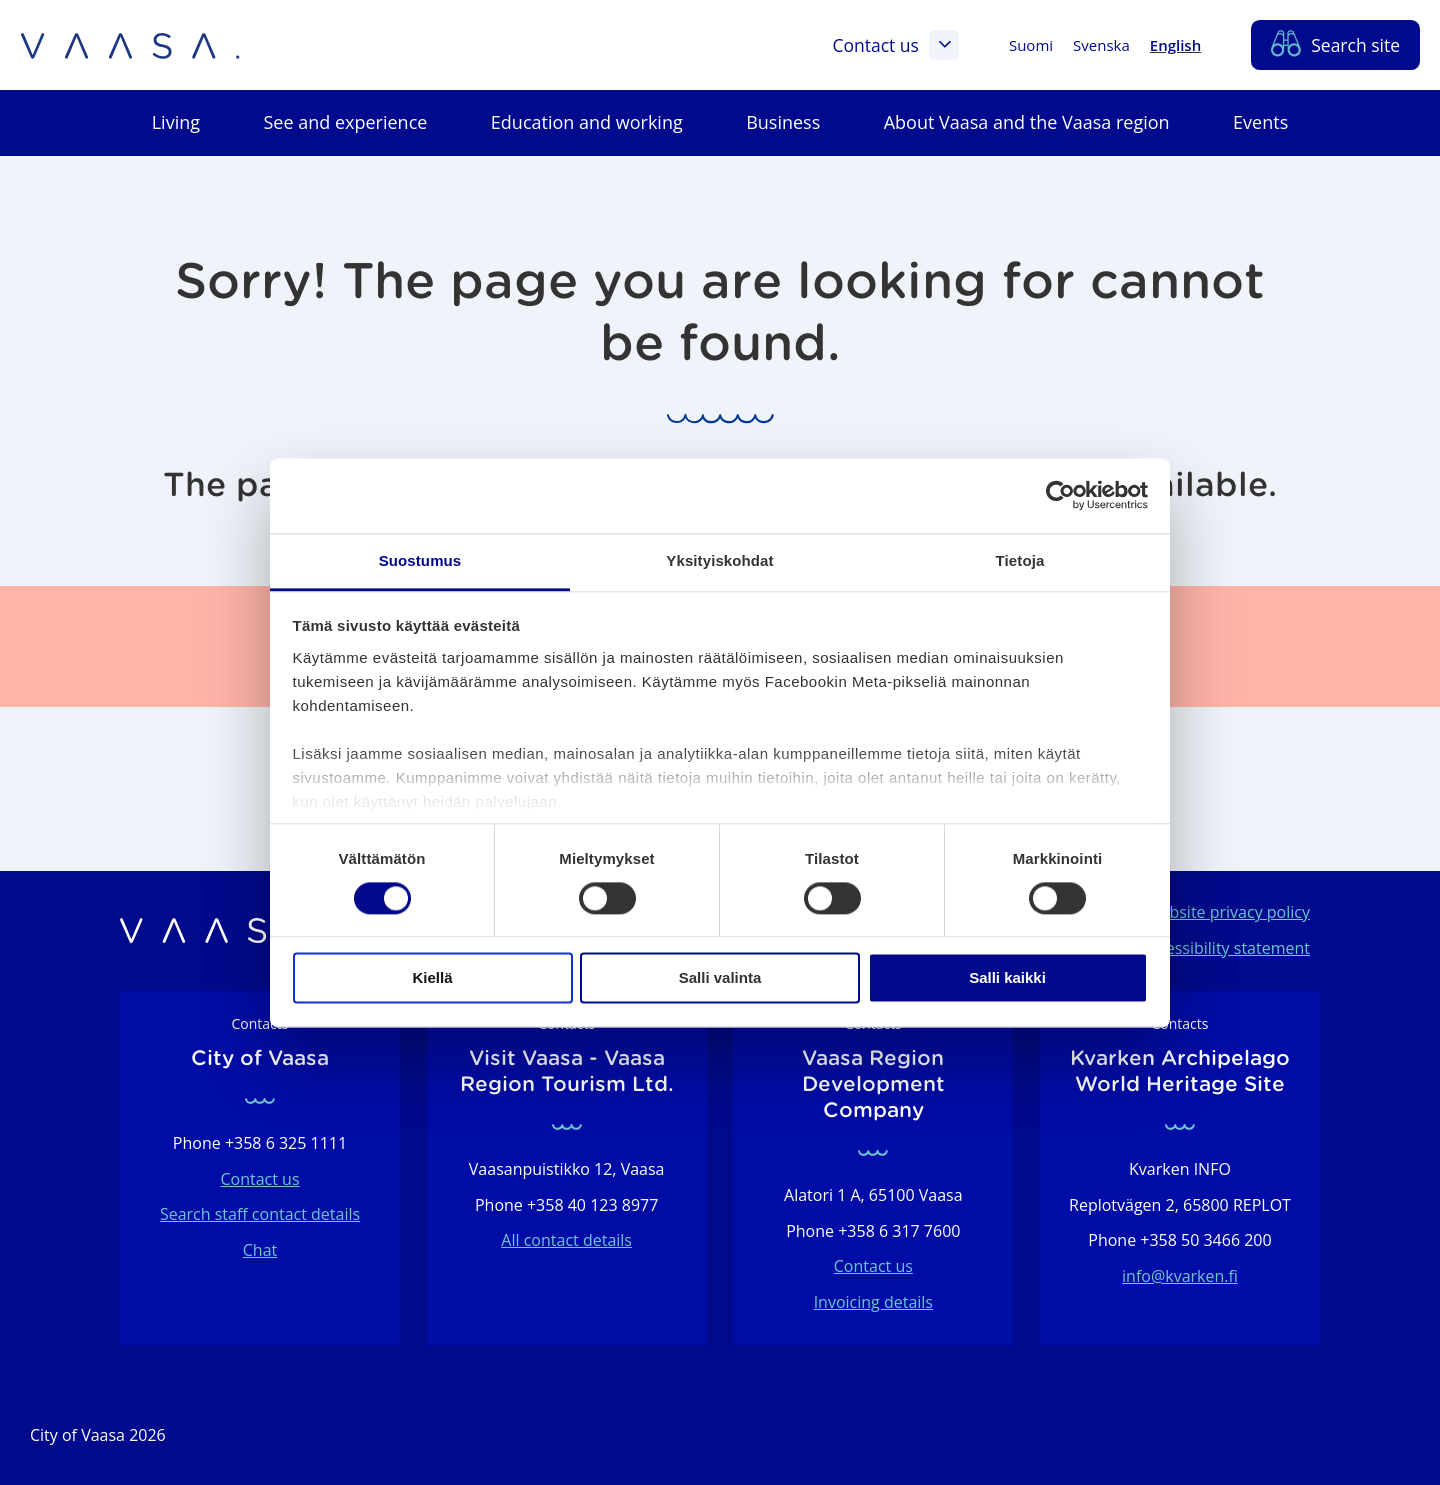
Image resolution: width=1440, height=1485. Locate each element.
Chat (260, 1250)
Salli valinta (720, 978)
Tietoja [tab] (1020, 560)
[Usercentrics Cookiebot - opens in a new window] (1060, 495)
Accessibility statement (1225, 948)
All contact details (566, 1240)
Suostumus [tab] (420, 560)
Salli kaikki (1007, 978)
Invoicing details (873, 1302)
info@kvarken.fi (1180, 1276)
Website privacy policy (1228, 912)
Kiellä (432, 978)
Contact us (895, 45)
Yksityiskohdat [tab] (719, 560)
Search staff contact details (260, 1214)
